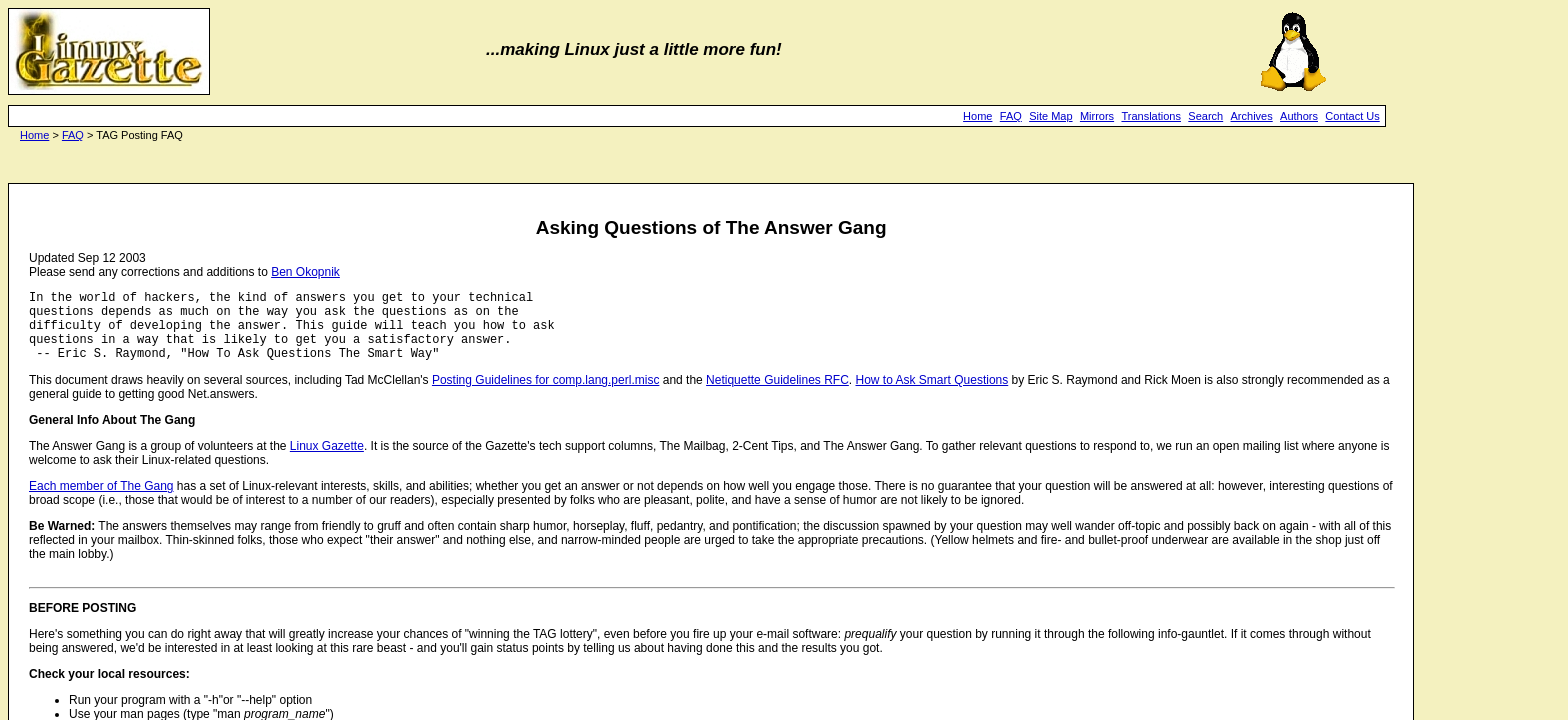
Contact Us (1352, 116)
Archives (1252, 116)
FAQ (1011, 116)
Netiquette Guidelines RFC (777, 395)
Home (977, 116)
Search (1205, 116)
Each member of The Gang (101, 501)
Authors (1299, 116)
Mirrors (1097, 116)
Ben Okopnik (305, 272)
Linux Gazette (327, 461)
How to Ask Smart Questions (932, 395)
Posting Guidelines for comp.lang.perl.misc (545, 395)
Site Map (1050, 116)
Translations (1151, 116)
